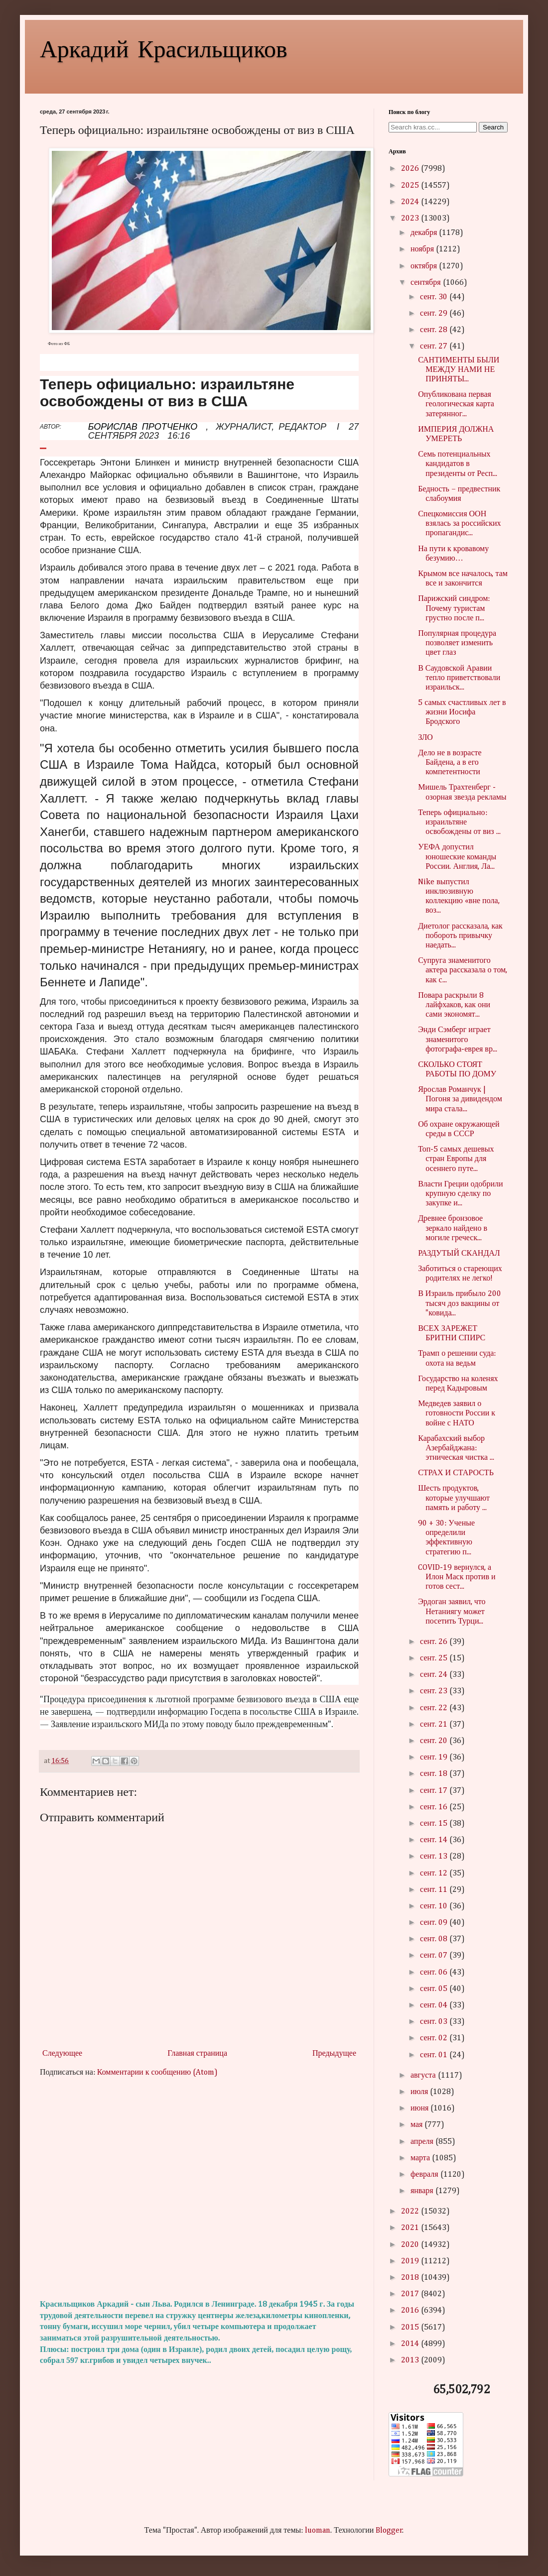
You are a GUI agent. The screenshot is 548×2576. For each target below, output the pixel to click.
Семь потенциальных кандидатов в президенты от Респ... (457, 464)
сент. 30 (434, 297)
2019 (411, 2261)
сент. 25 (434, 1658)
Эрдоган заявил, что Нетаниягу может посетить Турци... (451, 1611)
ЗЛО (425, 738)
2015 (411, 2328)
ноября (423, 249)
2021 (411, 2228)
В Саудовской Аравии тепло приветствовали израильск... (459, 678)
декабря (425, 233)
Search (493, 127)
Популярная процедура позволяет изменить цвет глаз (457, 643)
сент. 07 (434, 1956)
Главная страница (197, 2054)
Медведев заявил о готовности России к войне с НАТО (456, 1413)
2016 (411, 2311)
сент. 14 (434, 1840)
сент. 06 (434, 1973)
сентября (427, 283)
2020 (411, 2245)
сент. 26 (434, 1642)
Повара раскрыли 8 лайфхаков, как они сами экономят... (454, 1005)
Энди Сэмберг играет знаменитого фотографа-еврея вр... (457, 1039)
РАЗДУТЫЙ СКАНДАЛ (459, 1254)
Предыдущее (334, 2054)
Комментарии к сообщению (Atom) (157, 2073)
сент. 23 (434, 1691)
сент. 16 (434, 1807)
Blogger (389, 2531)
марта (421, 2158)
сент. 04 (434, 2005)
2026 (411, 169)
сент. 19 (434, 1757)
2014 (411, 2344)
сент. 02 (434, 2038)
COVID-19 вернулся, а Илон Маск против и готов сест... (456, 1577)
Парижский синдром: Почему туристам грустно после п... (454, 608)
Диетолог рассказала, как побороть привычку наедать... (460, 936)
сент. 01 (434, 2055)
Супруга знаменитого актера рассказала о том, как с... (462, 970)
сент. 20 (434, 1741)
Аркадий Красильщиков (163, 48)
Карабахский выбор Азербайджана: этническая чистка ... (456, 1448)
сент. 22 (434, 1708)
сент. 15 (434, 1824)
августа (424, 2076)
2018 (411, 2278)
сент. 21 (434, 1725)
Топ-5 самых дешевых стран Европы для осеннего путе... (456, 1159)
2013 (411, 2360)
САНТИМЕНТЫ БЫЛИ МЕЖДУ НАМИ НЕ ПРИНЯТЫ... (458, 369)
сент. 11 (434, 1890)
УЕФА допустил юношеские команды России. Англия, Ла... (457, 856)
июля (420, 2092)
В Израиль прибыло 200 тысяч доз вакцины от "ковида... (459, 1303)
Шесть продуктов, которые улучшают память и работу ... (454, 1498)
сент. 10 (434, 1906)
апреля (423, 2142)
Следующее (62, 2054)
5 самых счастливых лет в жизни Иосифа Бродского (462, 712)
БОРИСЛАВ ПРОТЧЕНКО (142, 427)
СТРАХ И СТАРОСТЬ (456, 1473)
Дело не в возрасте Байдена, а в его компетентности (449, 762)
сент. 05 (434, 1989)
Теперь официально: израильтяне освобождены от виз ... (459, 822)
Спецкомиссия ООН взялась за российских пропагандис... (459, 523)
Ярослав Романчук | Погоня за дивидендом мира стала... (460, 1099)
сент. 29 (434, 314)
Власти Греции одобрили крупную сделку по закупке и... (460, 1193)
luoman (317, 2531)
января (423, 2191)
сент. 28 (434, 330)
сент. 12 (434, 1873)
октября (425, 266)
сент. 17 (434, 1791)
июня (420, 2108)
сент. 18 (434, 1774)
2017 (411, 2294)
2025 (411, 186)
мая (417, 2125)
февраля (425, 2175)
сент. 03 (434, 2022)
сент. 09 (434, 1923)
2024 (411, 202)
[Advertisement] (199, 2188)
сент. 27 (434, 347)
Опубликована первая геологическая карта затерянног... (456, 404)
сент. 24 (434, 1675)
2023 (411, 219)
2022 (411, 2212)
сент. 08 (434, 1939)
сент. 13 (434, 1857)
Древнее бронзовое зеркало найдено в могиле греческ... (452, 1228)
